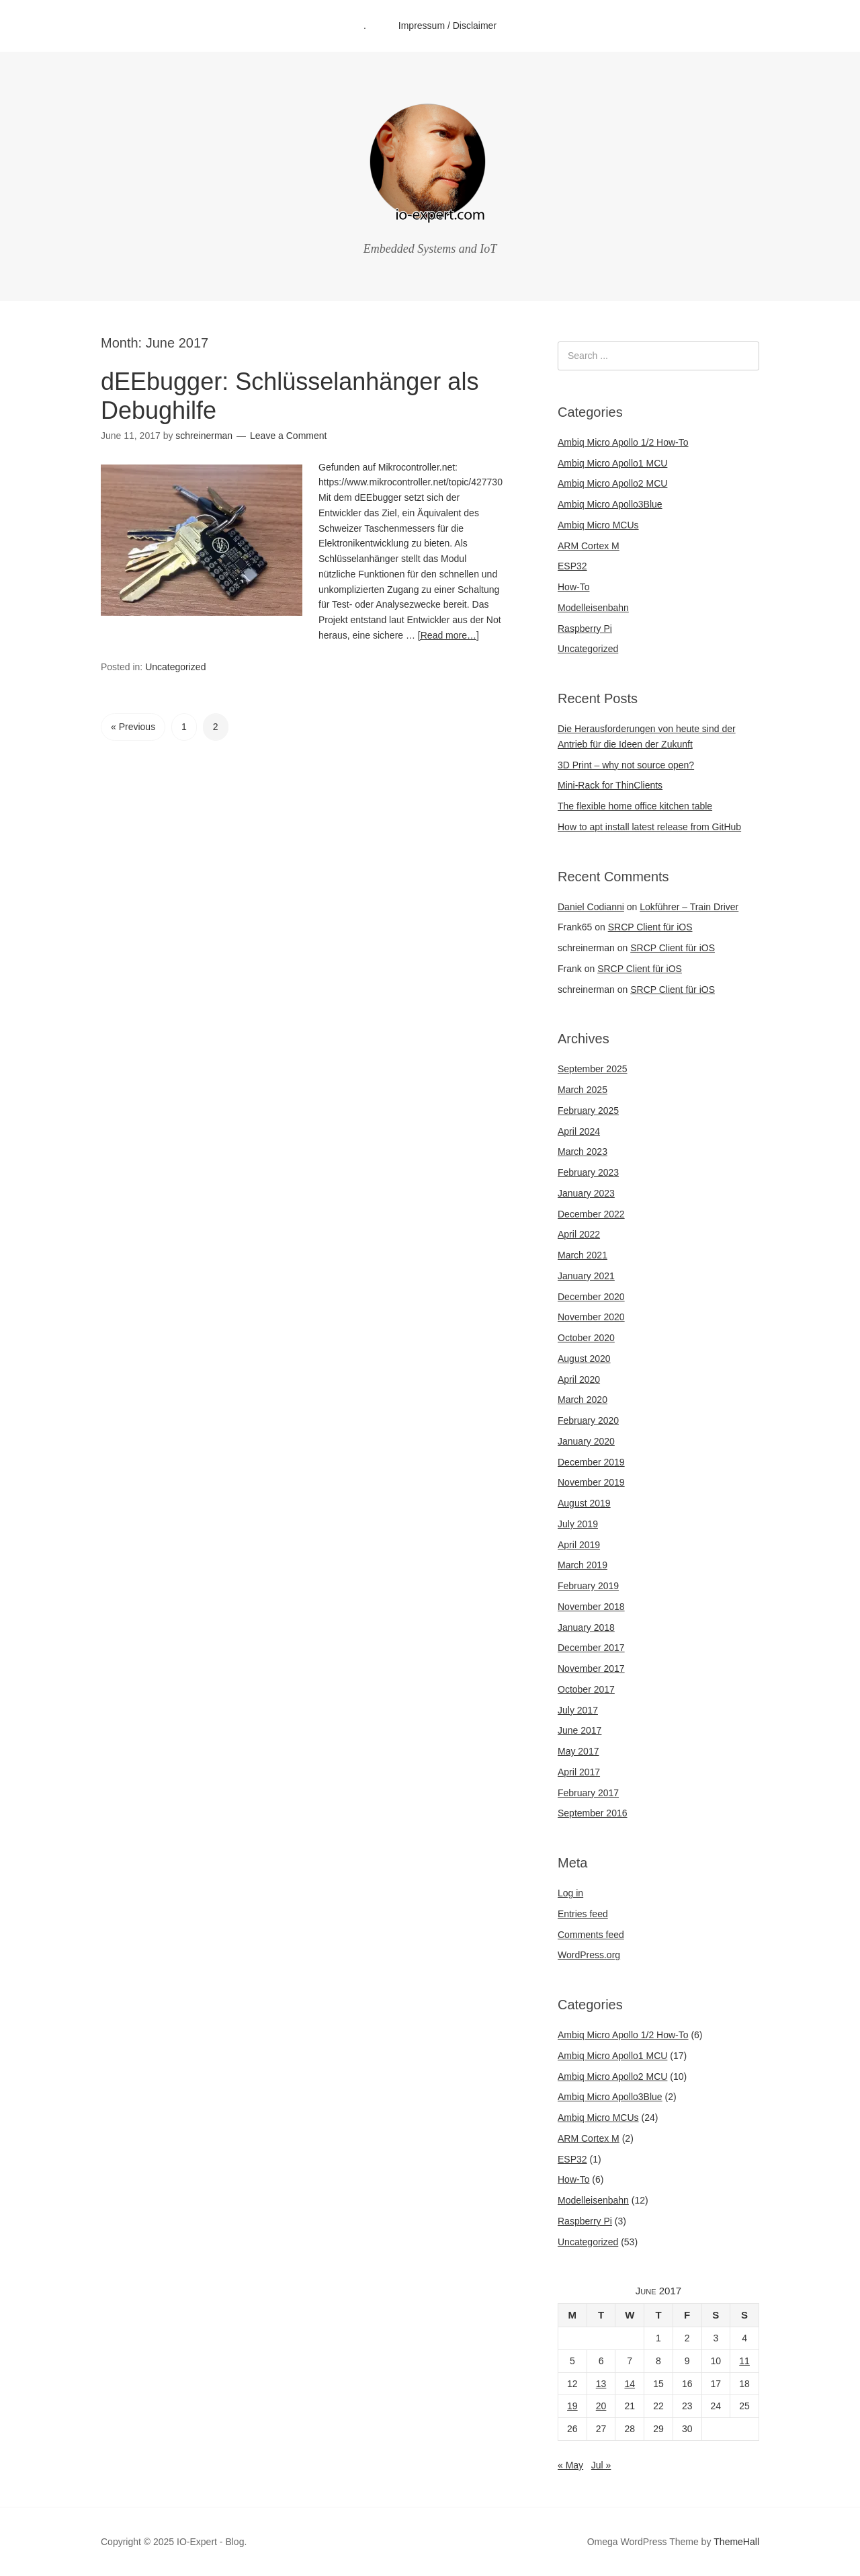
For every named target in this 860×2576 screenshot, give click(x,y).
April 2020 (579, 1379)
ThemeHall (736, 2541)
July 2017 (578, 1710)
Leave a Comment (288, 435)
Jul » (601, 2465)
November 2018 (591, 1606)
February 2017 (588, 1792)
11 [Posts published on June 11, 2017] (744, 2361)
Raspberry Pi (585, 628)
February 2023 (588, 1172)
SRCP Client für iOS (650, 927)
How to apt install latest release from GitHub (649, 826)
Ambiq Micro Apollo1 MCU (612, 463)
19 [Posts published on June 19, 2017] (572, 2406)
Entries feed (583, 1913)
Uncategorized (175, 666)
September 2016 (593, 1813)
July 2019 (578, 1524)
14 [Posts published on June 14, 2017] (629, 2383)
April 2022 (579, 1234)
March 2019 (582, 1565)
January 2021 (586, 1276)
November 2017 (591, 1668)
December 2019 (591, 1462)
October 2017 (586, 1689)
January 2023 (586, 1193)
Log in (570, 1893)
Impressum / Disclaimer (447, 25)
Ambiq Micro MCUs (598, 525)
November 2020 (591, 1317)
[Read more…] (448, 635)
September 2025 (593, 1068)
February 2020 (588, 1420)
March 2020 (582, 1399)
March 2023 (582, 1151)
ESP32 (572, 566)
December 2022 (591, 1214)
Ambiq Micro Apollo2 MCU (612, 483)
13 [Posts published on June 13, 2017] (601, 2383)
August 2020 (584, 1358)
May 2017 (578, 1751)
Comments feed (591, 1934)
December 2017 (591, 1647)
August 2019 (584, 1503)
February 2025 (588, 1110)
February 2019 (588, 1585)
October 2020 (586, 1337)
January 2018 (586, 1627)
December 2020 (591, 1296)
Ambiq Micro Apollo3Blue (610, 504)
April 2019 (579, 1544)
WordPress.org (589, 1954)
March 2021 (582, 1255)
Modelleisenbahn (593, 607)
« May (570, 2465)
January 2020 (586, 1441)
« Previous (133, 726)
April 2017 (579, 1772)
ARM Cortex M (588, 545)
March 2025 (582, 1089)
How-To (573, 586)
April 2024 (579, 1131)
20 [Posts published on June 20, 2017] (601, 2406)
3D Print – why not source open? (626, 765)
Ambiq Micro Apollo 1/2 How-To (623, 442)
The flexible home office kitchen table (635, 806)
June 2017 (579, 1730)
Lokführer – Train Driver (689, 906)
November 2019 (591, 1482)
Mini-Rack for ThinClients (610, 785)
